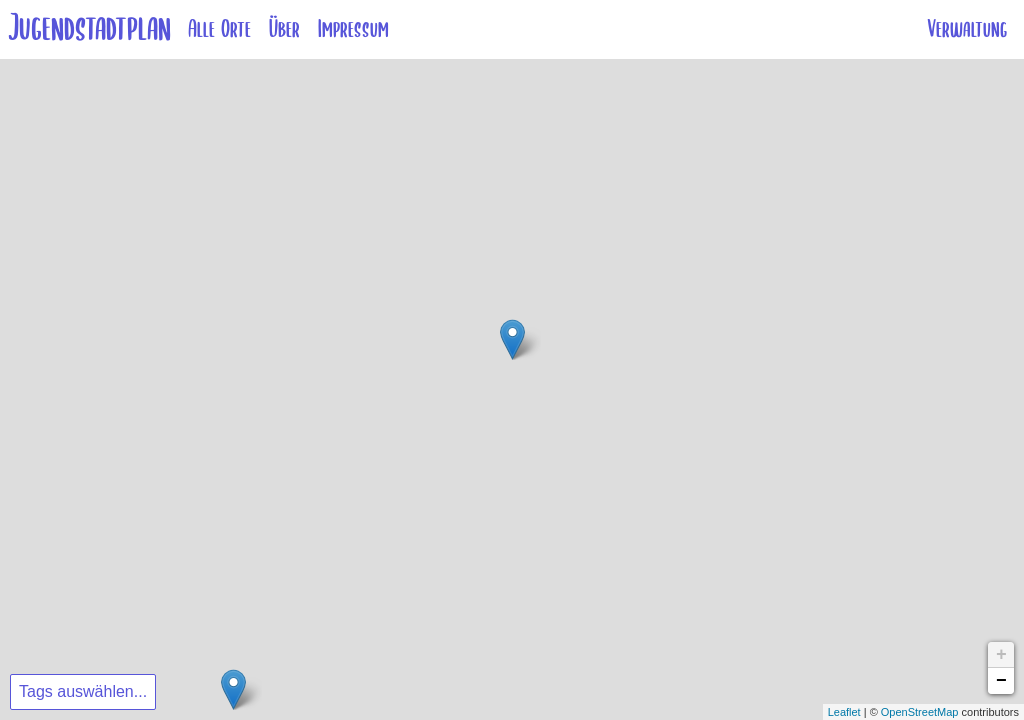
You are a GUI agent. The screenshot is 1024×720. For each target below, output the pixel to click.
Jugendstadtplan (89, 28)
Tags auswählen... (83, 691)
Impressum (353, 29)
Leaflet (844, 712)
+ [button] (1001, 655)
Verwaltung (967, 29)
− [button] (1001, 681)
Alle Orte (219, 29)
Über (284, 29)
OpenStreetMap (920, 712)
